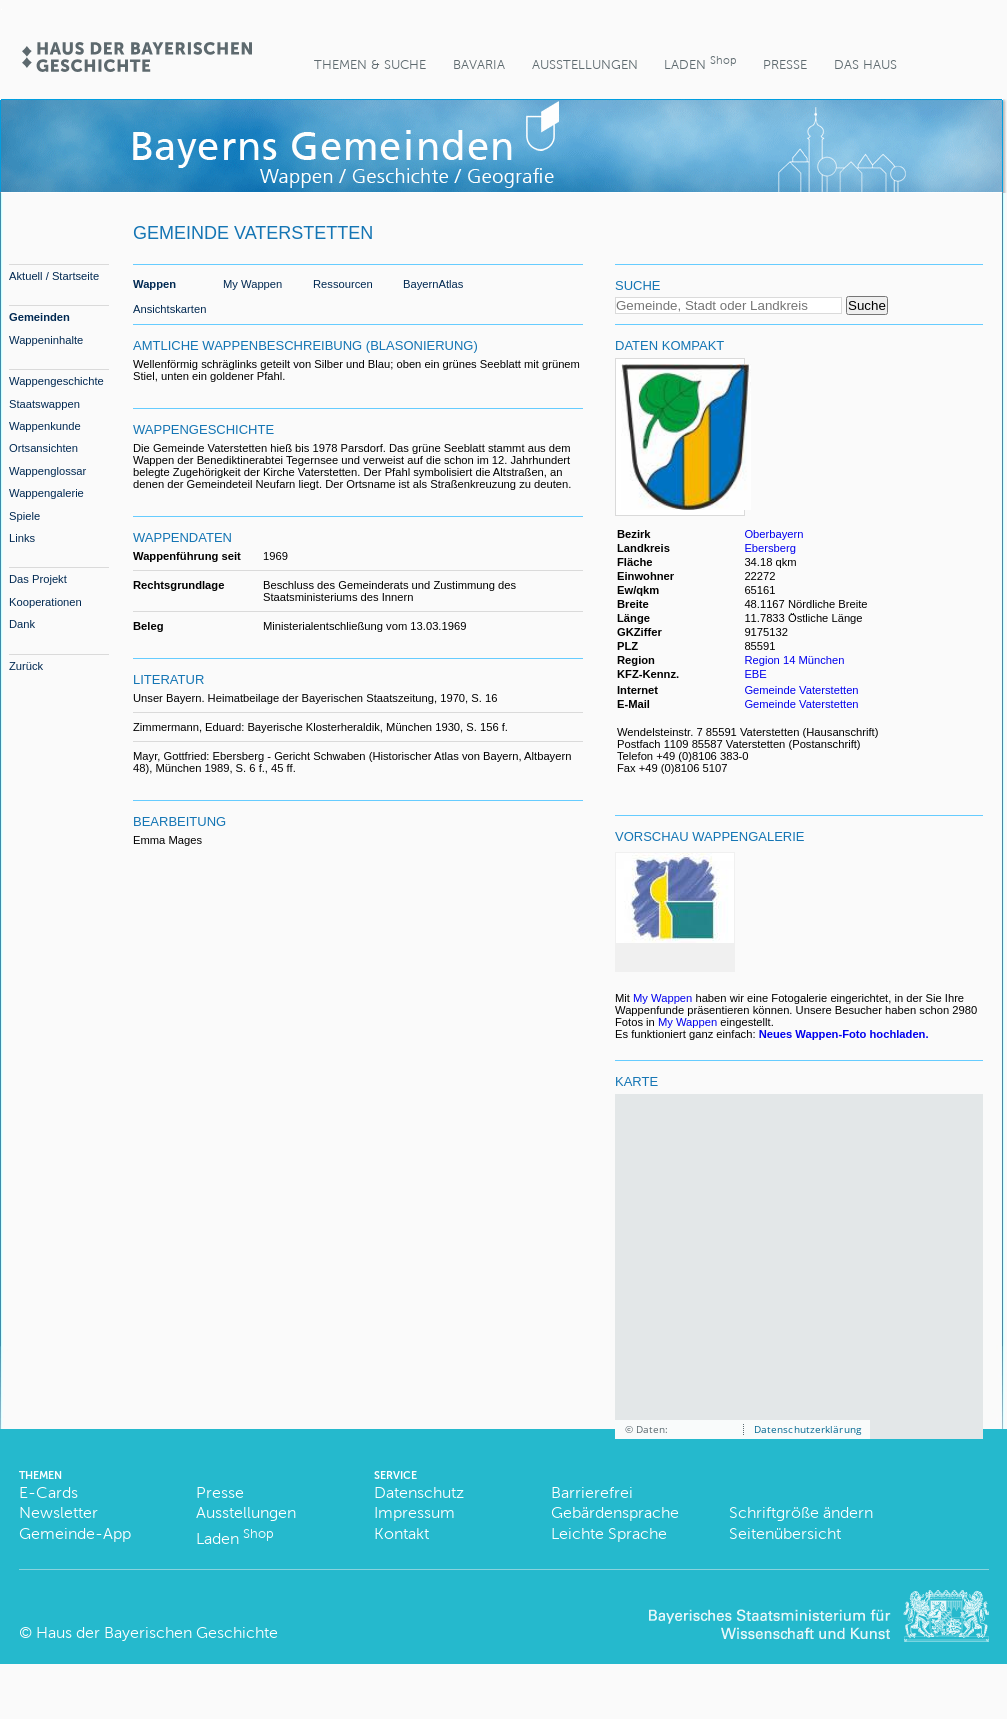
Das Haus (865, 64)
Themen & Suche (370, 64)
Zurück (26, 666)
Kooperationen (45, 602)
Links (22, 538)
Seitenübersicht (785, 1533)
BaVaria (479, 64)
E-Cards (48, 1492)
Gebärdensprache (615, 1512)
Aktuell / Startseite (54, 276)
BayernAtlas (433, 284)
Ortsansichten (43, 448)
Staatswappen (44, 404)
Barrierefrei (592, 1492)
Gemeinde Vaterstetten (801, 690)
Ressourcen (343, 284)
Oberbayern (773, 534)
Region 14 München (794, 660)
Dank (22, 624)
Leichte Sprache (609, 1533)
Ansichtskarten (169, 309)
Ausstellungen (585, 64)
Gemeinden (39, 317)
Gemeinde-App (75, 1533)
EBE (757, 674)
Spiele (24, 516)
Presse (785, 64)
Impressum (414, 1512)
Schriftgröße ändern (801, 1512)
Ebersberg (770, 548)
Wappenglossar (47, 471)
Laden (700, 62)
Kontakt (401, 1533)
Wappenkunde (45, 426)
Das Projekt (38, 579)
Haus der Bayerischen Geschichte (157, 1632)
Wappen (154, 284)
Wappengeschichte (56, 381)
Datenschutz (419, 1492)
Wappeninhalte (46, 340)
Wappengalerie (46, 493)
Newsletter (58, 1512)
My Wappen (252, 284)
